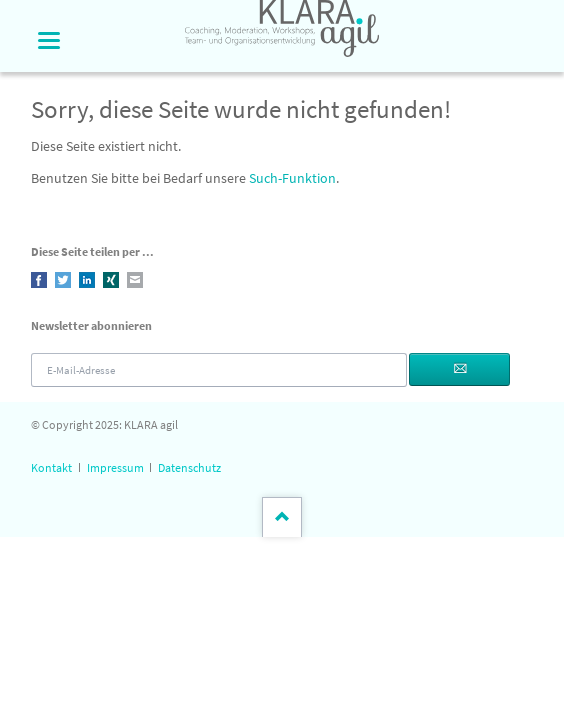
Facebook (39, 280)
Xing (111, 280)
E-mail (135, 280)
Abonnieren (459, 369)
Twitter (63, 280)
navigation (49, 40)
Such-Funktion (292, 178)
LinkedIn (87, 280)
